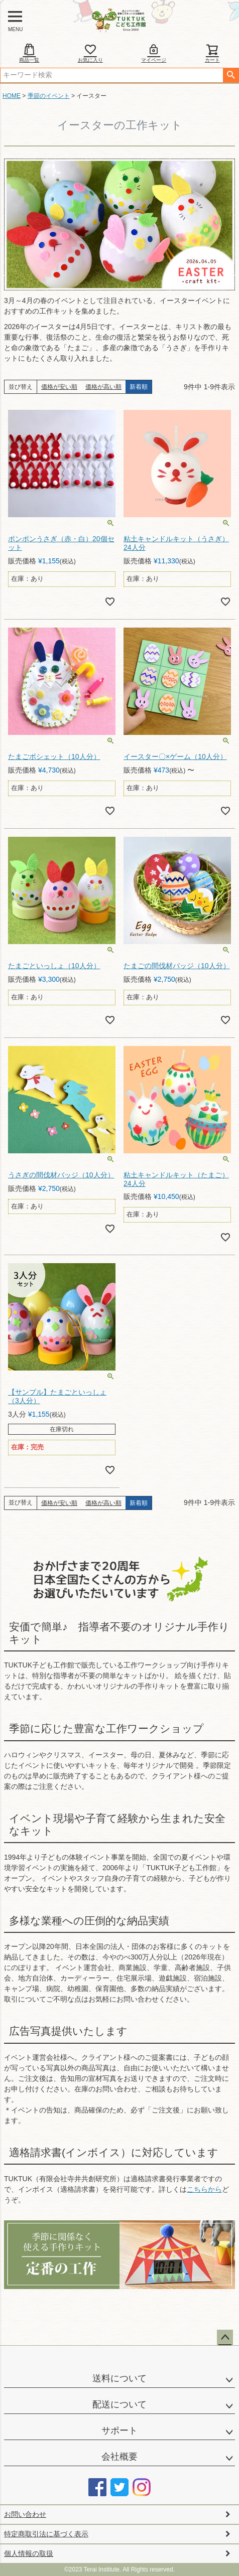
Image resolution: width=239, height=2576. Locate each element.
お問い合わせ (25, 2514)
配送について (119, 2404)
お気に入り (90, 53)
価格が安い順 (59, 386)
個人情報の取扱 (28, 2553)
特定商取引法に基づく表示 (46, 2534)
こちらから (204, 2189)
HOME (12, 95)
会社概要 (119, 2457)
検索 (230, 75)
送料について (119, 2378)
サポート (119, 2431)
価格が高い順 (103, 386)
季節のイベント (49, 95)
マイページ (153, 53)
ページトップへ (225, 2338)
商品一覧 (29, 53)
